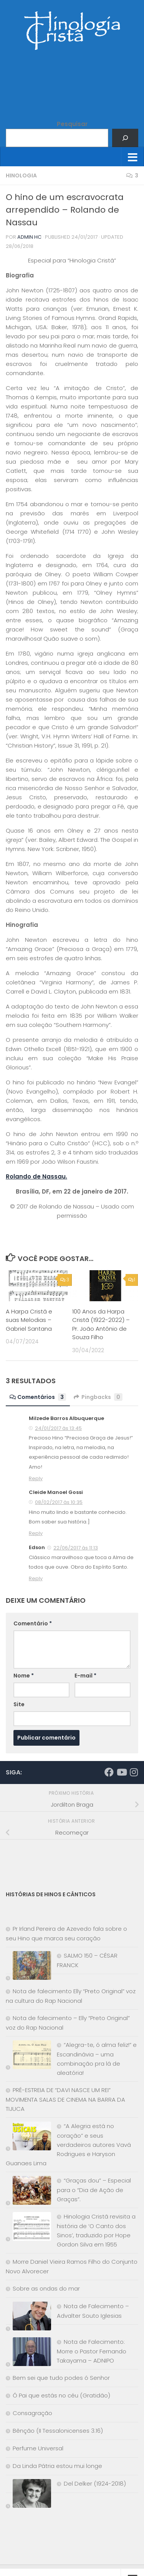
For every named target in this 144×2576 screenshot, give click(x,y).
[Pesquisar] (125, 138)
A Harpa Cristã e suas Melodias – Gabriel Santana (29, 1320)
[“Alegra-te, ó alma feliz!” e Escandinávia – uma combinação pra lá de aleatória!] (28, 2056)
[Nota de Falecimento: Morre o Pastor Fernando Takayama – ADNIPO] (28, 2353)
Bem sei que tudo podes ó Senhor (61, 2378)
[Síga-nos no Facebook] (109, 1772)
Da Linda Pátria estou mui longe (57, 2466)
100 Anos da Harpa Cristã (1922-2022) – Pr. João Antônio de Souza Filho (101, 1324)
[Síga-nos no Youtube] (121, 1772)
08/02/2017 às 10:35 (59, 1502)
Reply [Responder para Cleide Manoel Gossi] (36, 1533)
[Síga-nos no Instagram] (133, 1772)
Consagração (32, 2413)
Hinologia (21, 175)
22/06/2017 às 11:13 (75, 1547)
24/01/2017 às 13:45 (58, 1428)
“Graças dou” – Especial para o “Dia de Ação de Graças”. (94, 2189)
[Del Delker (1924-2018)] (28, 2495)
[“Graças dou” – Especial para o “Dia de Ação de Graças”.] (28, 2192)
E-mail (85, 1675)
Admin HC (29, 237)
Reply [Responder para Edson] (36, 1578)
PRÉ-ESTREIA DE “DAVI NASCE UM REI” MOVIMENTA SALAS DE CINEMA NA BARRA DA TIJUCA (65, 2099)
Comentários (38, 1397)
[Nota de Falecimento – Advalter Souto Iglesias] (28, 2317)
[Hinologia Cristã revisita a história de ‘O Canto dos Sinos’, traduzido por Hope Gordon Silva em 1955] (28, 2228)
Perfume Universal (38, 2448)
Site (19, 1704)
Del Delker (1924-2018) (95, 2483)
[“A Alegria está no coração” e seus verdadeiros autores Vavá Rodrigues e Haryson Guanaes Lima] (28, 2137)
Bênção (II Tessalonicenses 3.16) (58, 2431)
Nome (23, 1675)
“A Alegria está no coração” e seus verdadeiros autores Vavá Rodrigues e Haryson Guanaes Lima (68, 2144)
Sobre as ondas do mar (46, 2288)
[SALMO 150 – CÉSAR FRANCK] (28, 1967)
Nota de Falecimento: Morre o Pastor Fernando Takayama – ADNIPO (91, 2351)
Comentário (32, 1623)
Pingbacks (98, 1397)
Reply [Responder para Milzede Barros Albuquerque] (36, 1478)
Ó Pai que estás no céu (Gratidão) (61, 2395)
